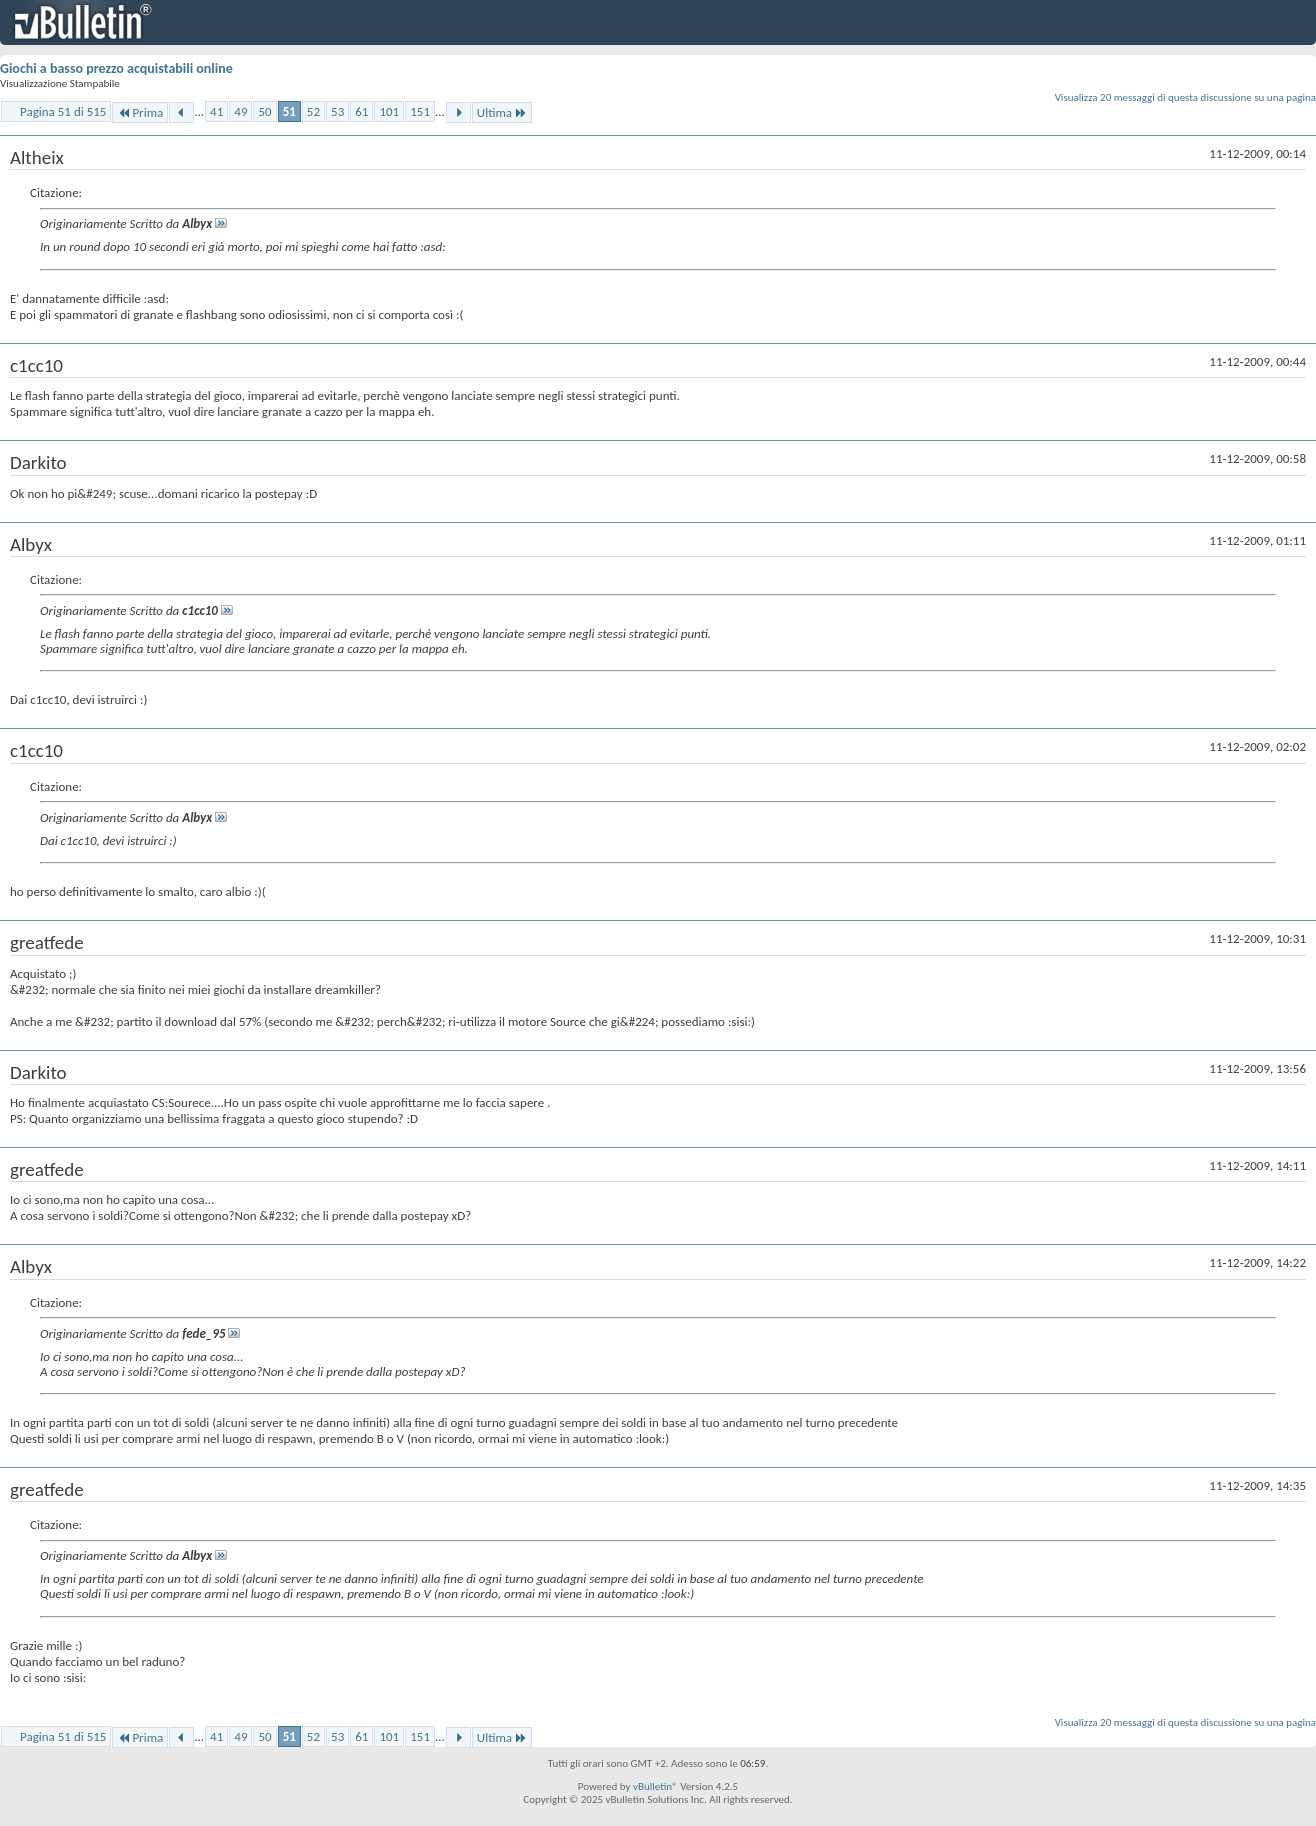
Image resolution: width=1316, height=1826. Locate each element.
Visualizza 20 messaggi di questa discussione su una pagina (1185, 97)
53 (337, 111)
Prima (140, 112)
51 (289, 111)
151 (420, 111)
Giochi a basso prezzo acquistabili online (116, 68)
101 (389, 111)
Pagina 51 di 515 (63, 111)
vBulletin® (655, 1786)
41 (216, 111)
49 (240, 111)
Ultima (502, 112)
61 (361, 111)
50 (264, 111)
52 (313, 111)
